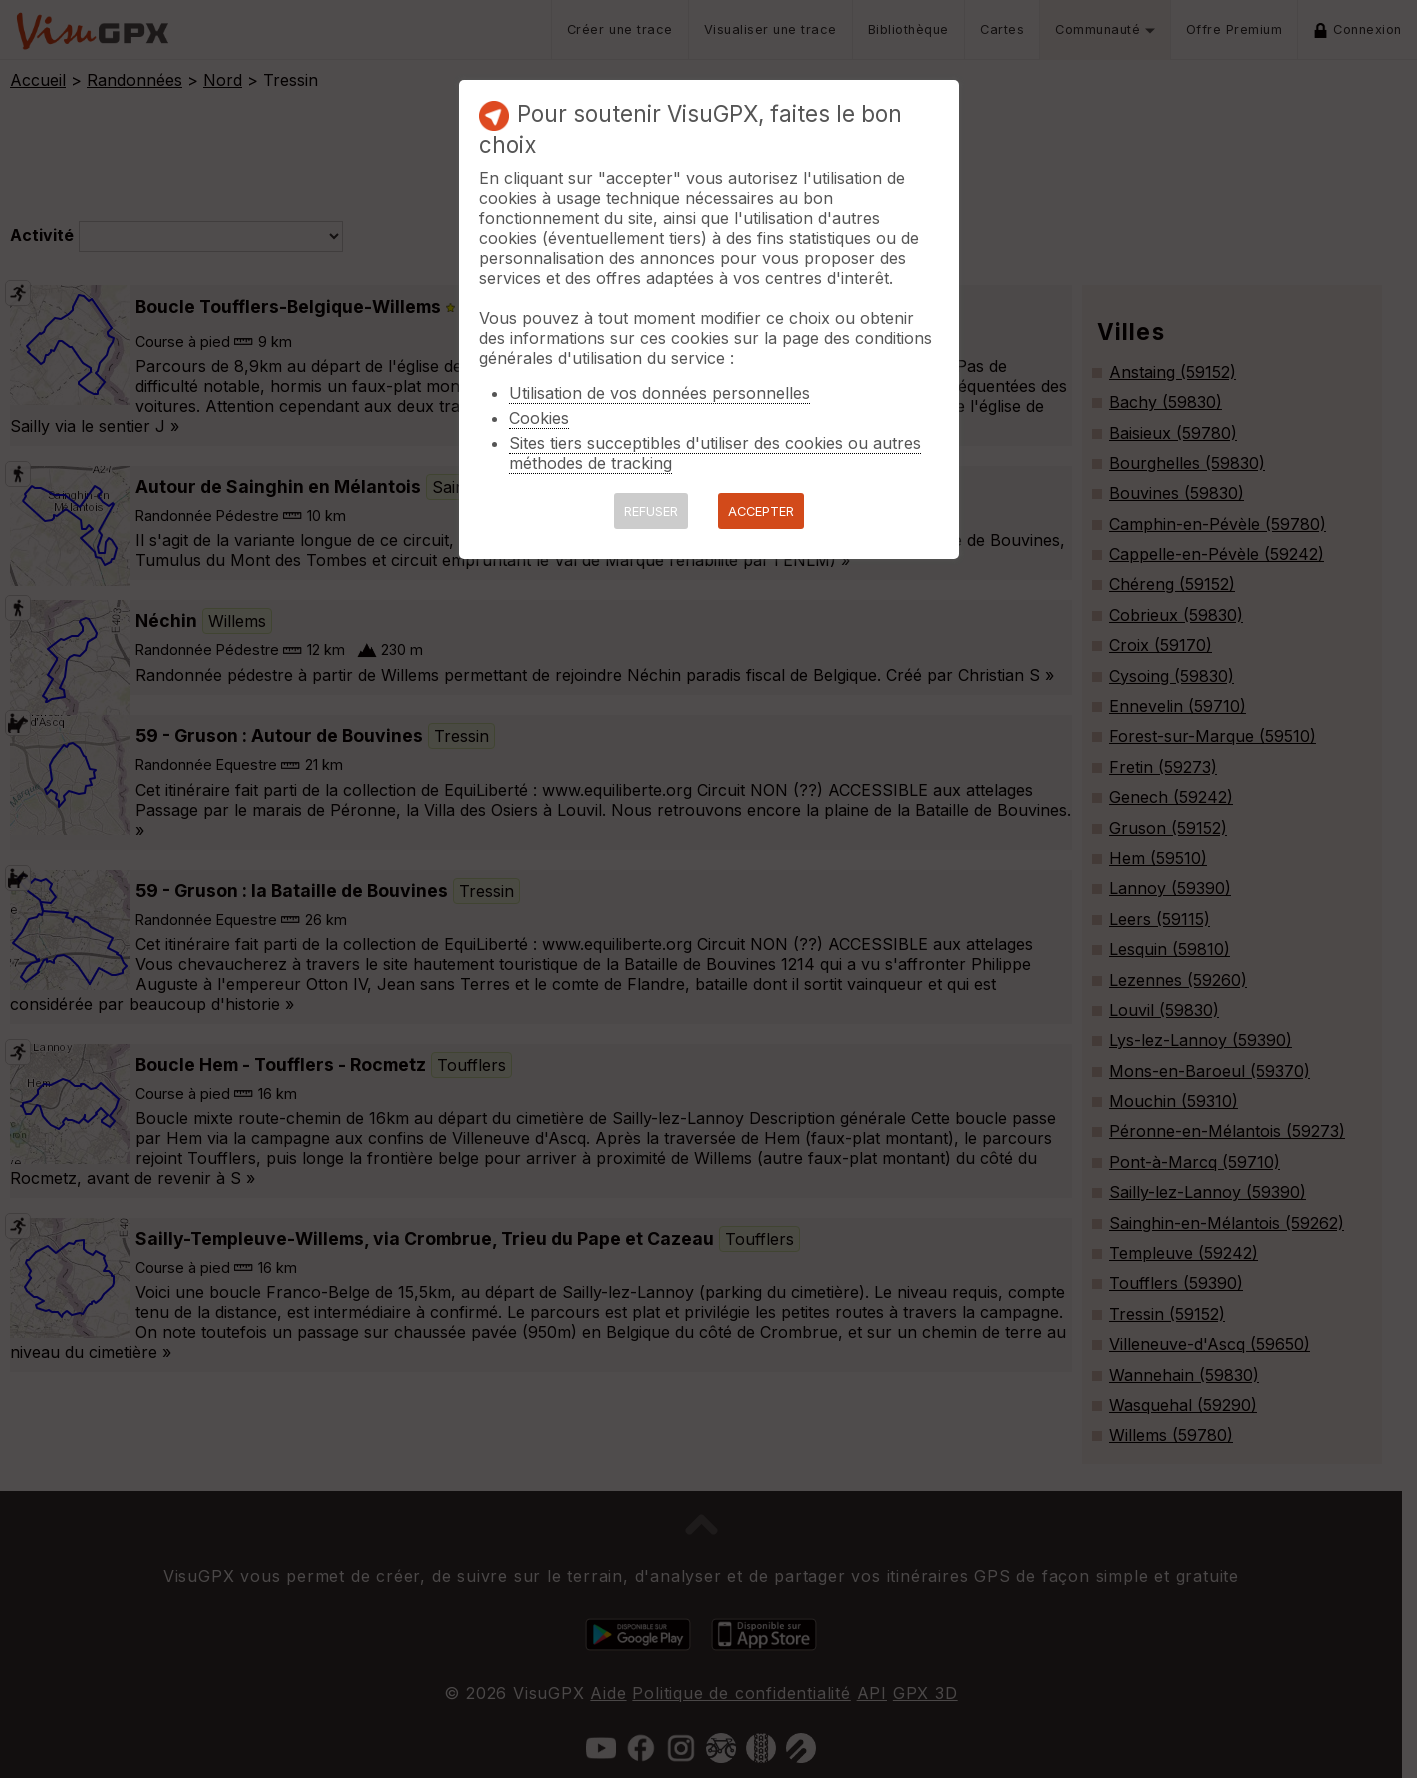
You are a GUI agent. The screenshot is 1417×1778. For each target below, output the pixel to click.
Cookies (539, 418)
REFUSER (651, 511)
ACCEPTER (761, 511)
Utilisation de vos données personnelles (659, 393)
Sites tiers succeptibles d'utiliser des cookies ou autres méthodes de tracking (715, 453)
